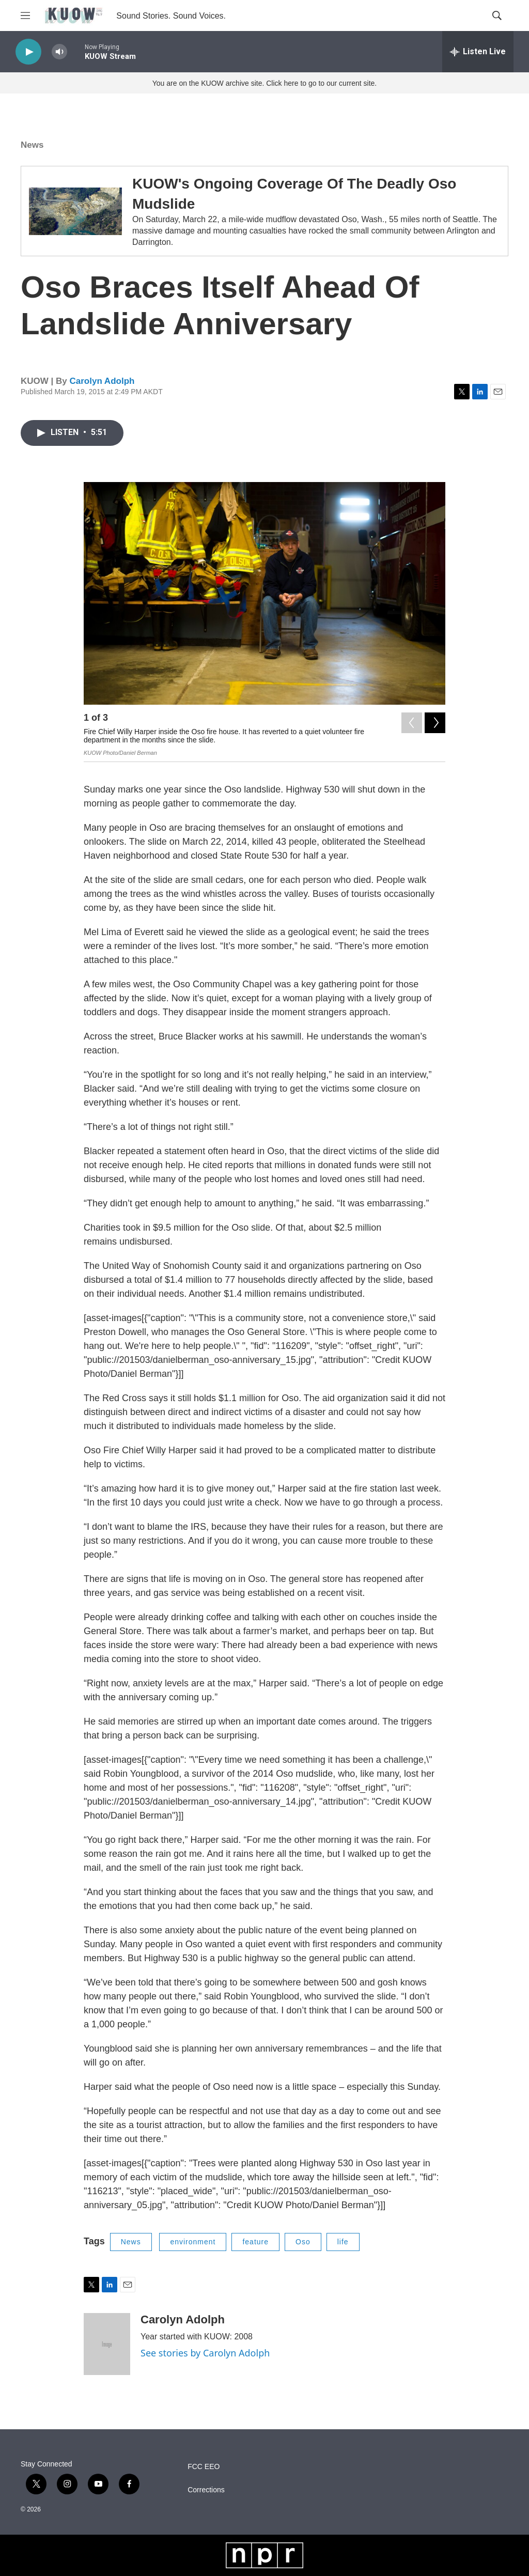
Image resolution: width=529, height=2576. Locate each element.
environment (192, 2242)
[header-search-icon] (497, 15)
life (343, 2242)
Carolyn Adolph (101, 381)
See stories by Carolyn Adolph (205, 2353)
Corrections (206, 2490)
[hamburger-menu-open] (25, 15)
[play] (28, 52)
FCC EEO (204, 2467)
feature (255, 2242)
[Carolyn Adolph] (107, 2344)
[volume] (59, 52)
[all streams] (478, 51)
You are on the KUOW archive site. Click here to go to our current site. (264, 83)
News (32, 145)
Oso (302, 2242)
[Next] (435, 720)
